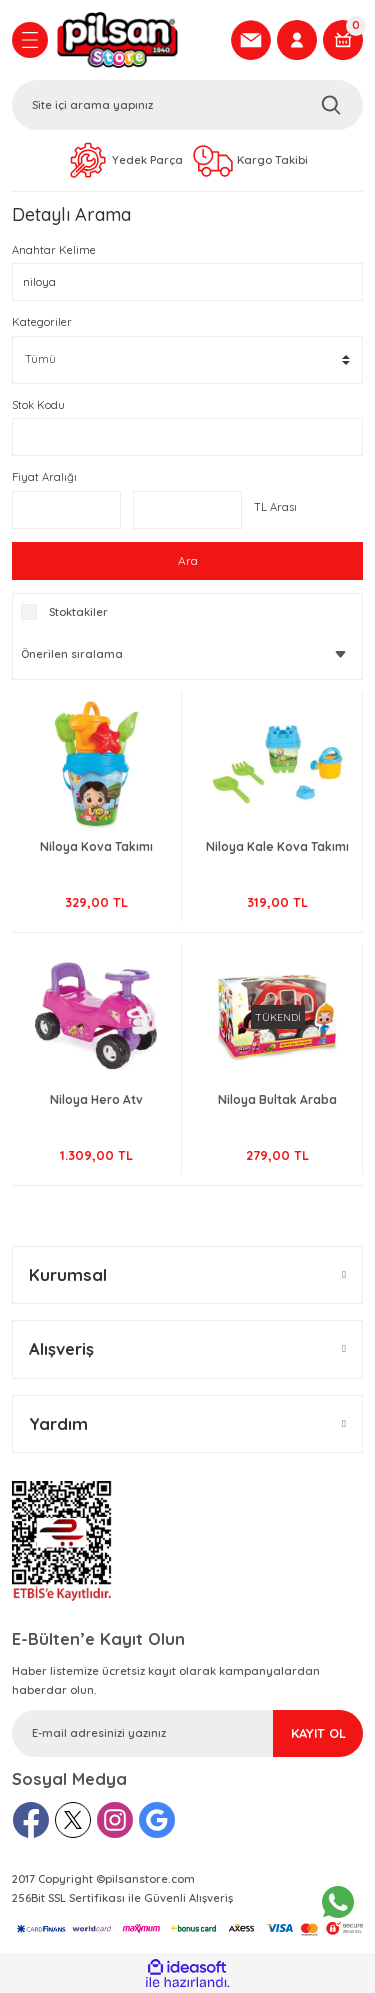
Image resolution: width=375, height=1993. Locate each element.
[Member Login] (297, 40)
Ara (188, 560)
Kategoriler (42, 322)
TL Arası (275, 507)
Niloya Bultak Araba (277, 1099)
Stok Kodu (38, 405)
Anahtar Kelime (54, 250)
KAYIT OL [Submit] (318, 1733)
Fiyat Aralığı (44, 477)
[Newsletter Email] (187, 1733)
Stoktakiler (78, 612)
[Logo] (137, 40)
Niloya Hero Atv (96, 1099)
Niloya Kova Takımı (96, 846)
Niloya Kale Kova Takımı (277, 846)
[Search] (187, 105)
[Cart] (343, 40)
